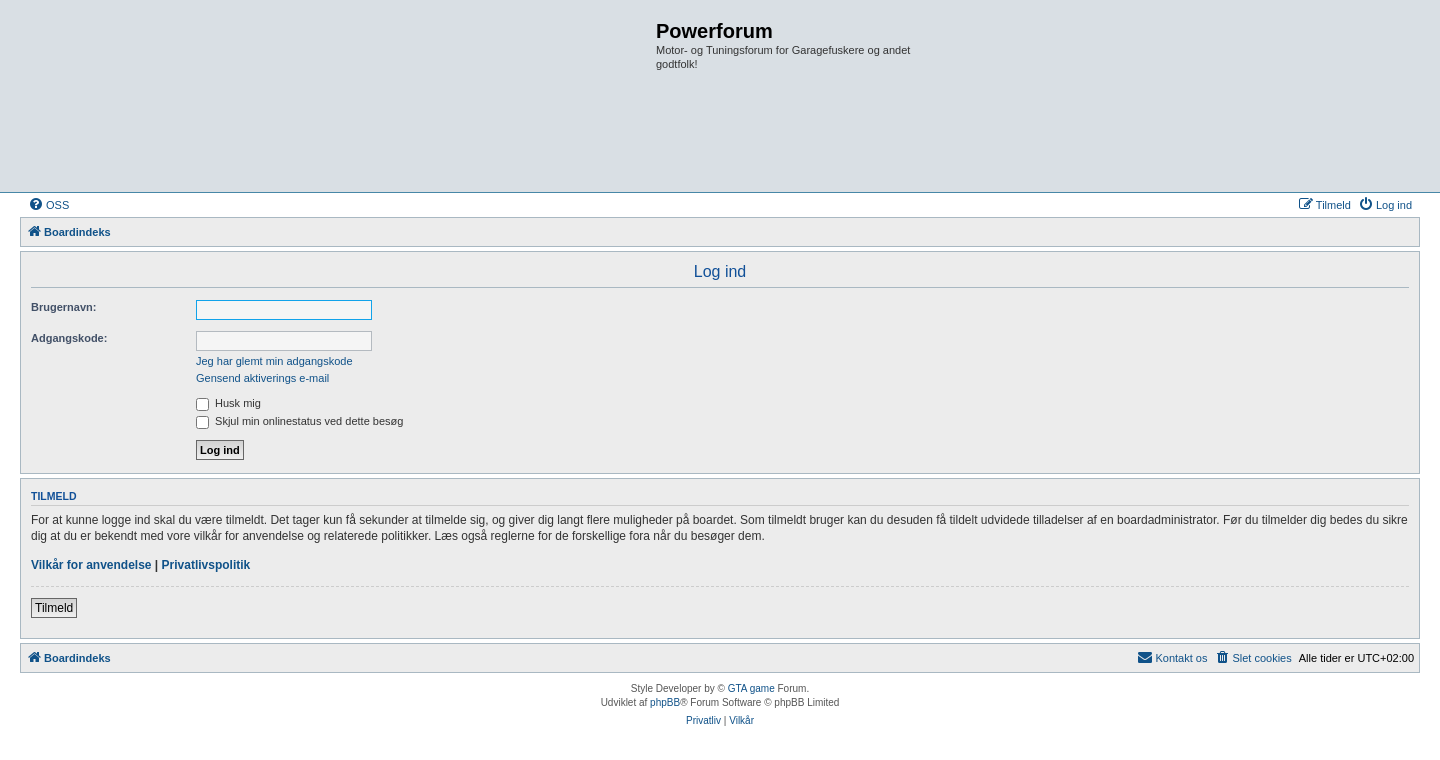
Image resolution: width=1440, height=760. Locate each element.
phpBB (665, 702)
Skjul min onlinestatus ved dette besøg (299, 421)
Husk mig (228, 403)
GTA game (751, 688)
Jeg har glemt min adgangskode (274, 361)
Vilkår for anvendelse (91, 565)
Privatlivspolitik (206, 565)
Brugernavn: (63, 307)
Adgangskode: (69, 338)
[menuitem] (48, 205)
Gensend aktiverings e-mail (262, 378)
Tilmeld (54, 608)
